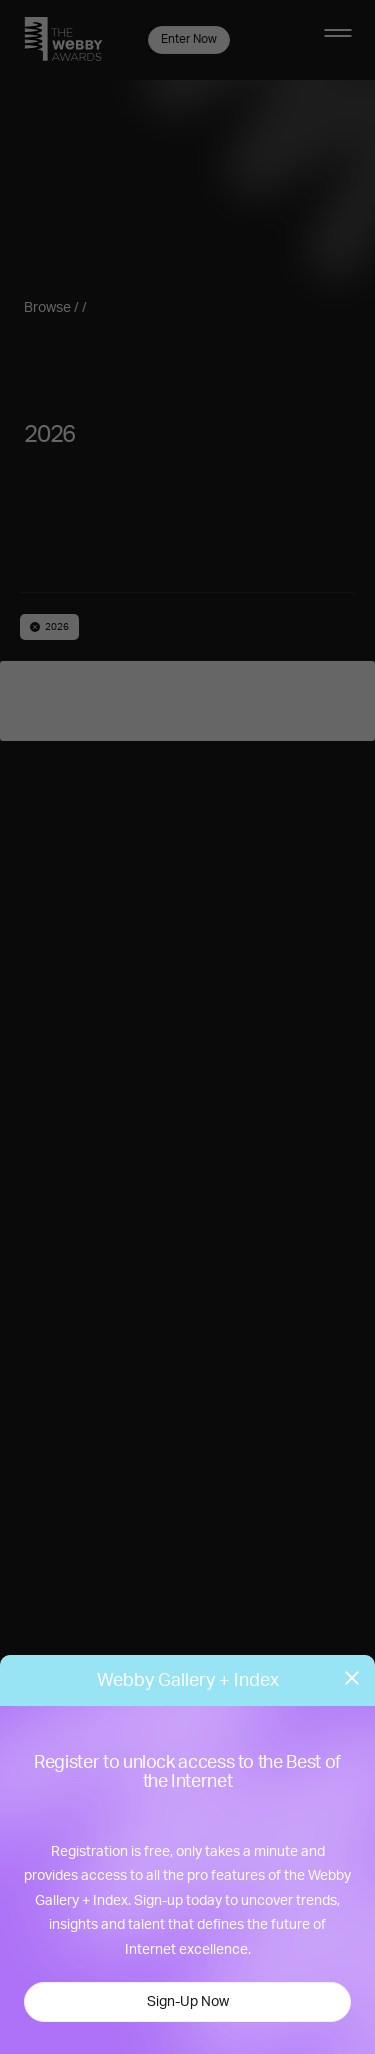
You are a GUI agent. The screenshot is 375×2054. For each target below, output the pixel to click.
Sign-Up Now (188, 2002)
